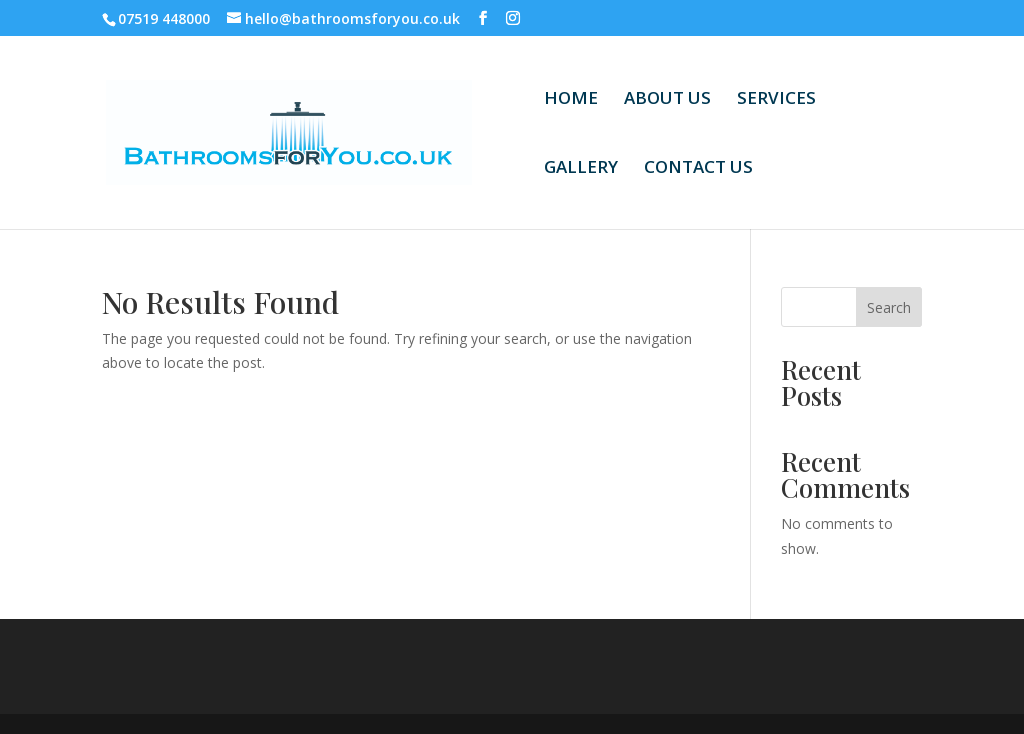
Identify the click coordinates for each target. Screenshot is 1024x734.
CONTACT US (698, 169)
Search (889, 307)
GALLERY (581, 169)
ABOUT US (667, 100)
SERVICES (776, 100)
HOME (571, 100)
